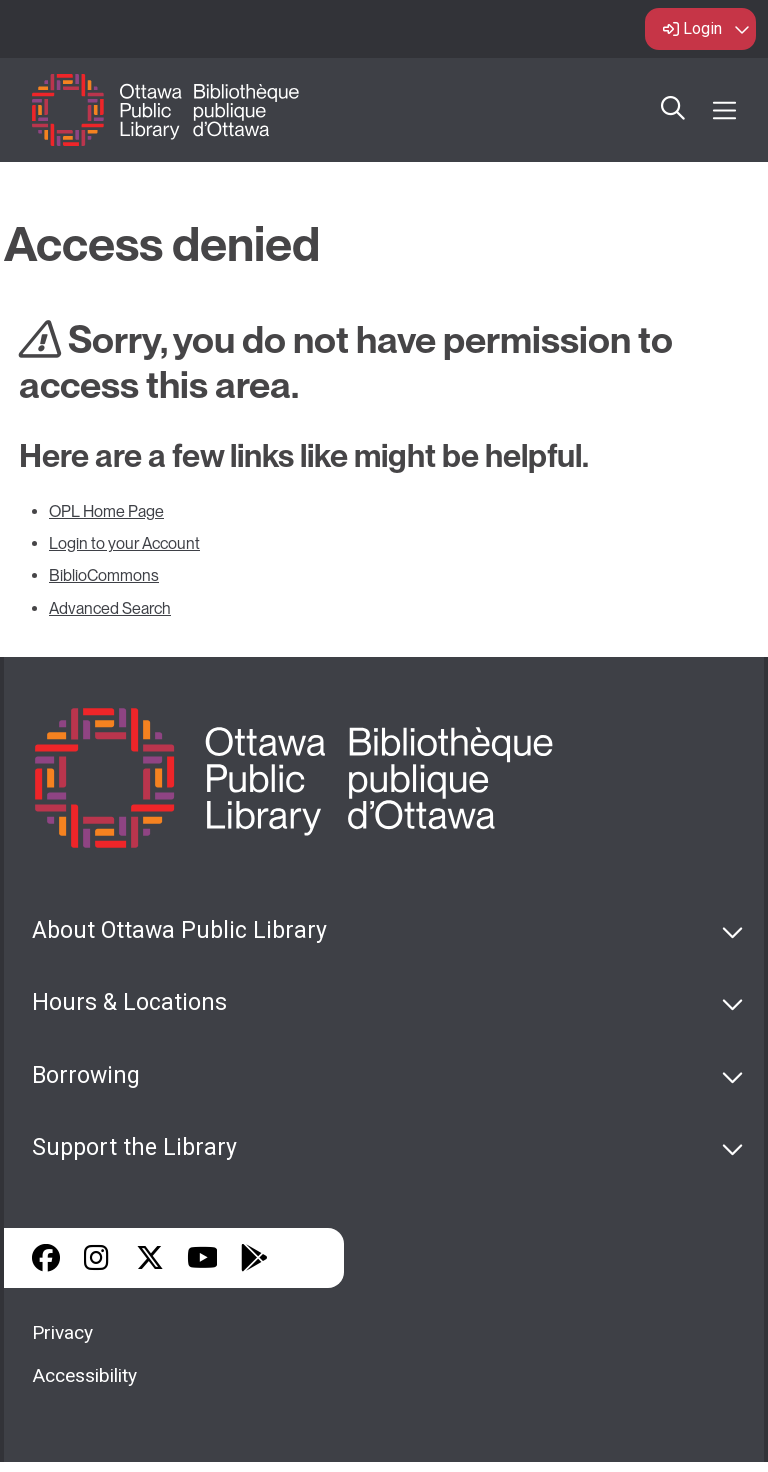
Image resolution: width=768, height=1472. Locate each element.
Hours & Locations (129, 1002)
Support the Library (134, 1147)
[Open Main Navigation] (724, 110)
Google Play (254, 1258)
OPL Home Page (106, 511)
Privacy (62, 1332)
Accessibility (84, 1375)
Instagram (98, 1258)
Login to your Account (124, 543)
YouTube (202, 1258)
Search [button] (673, 110)
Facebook (46, 1258)
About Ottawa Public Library (179, 930)
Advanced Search (110, 608)
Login (702, 28)
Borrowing (86, 1075)
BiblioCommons (104, 575)
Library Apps (306, 1258)
